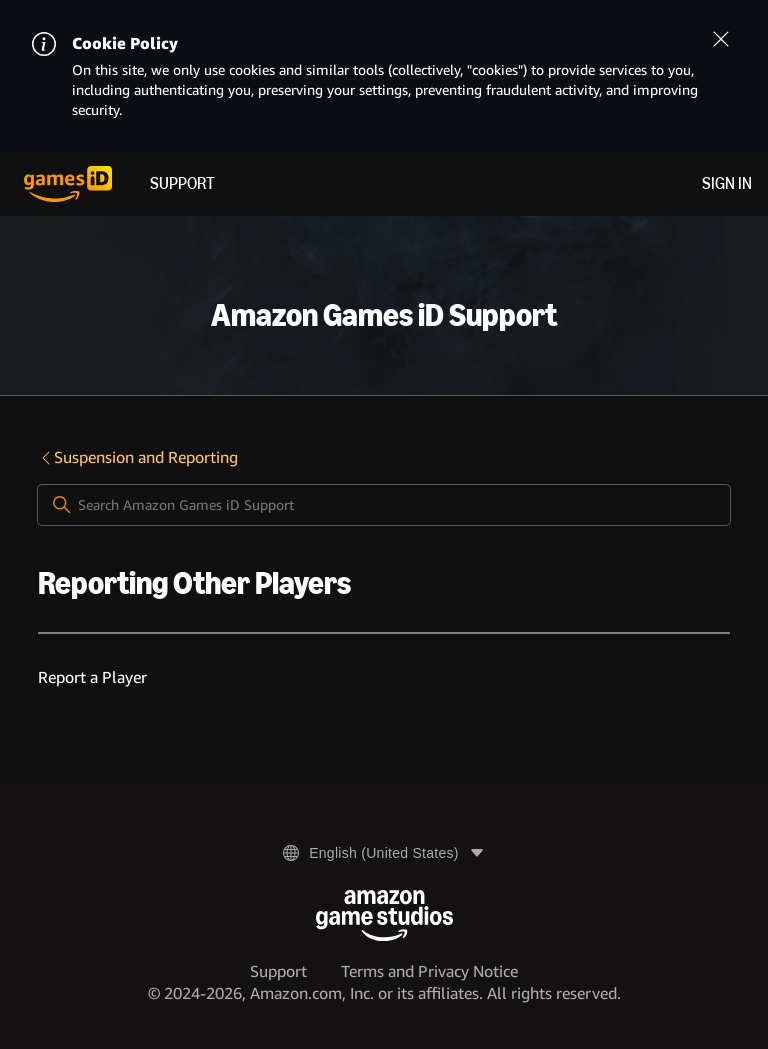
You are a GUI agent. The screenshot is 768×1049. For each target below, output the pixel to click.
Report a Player (92, 677)
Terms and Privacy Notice (429, 971)
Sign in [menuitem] (727, 183)
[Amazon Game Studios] (384, 915)
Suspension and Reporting (138, 457)
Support (182, 183)
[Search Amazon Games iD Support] (383, 505)
